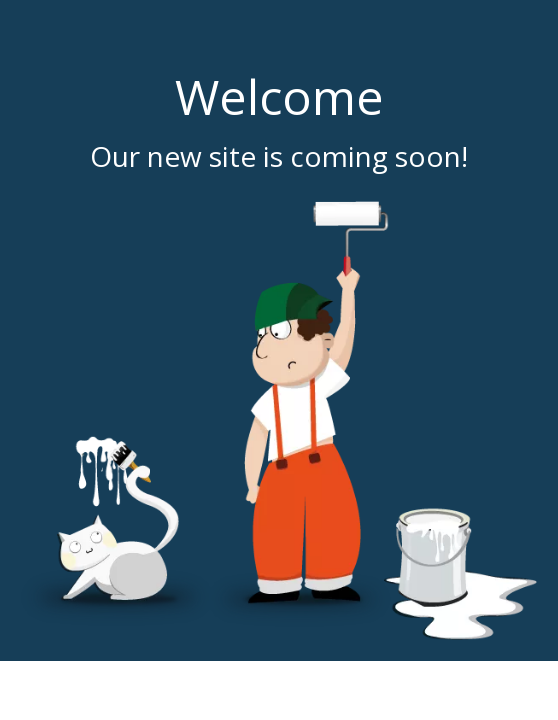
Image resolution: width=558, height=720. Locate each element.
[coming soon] (279, 420)
